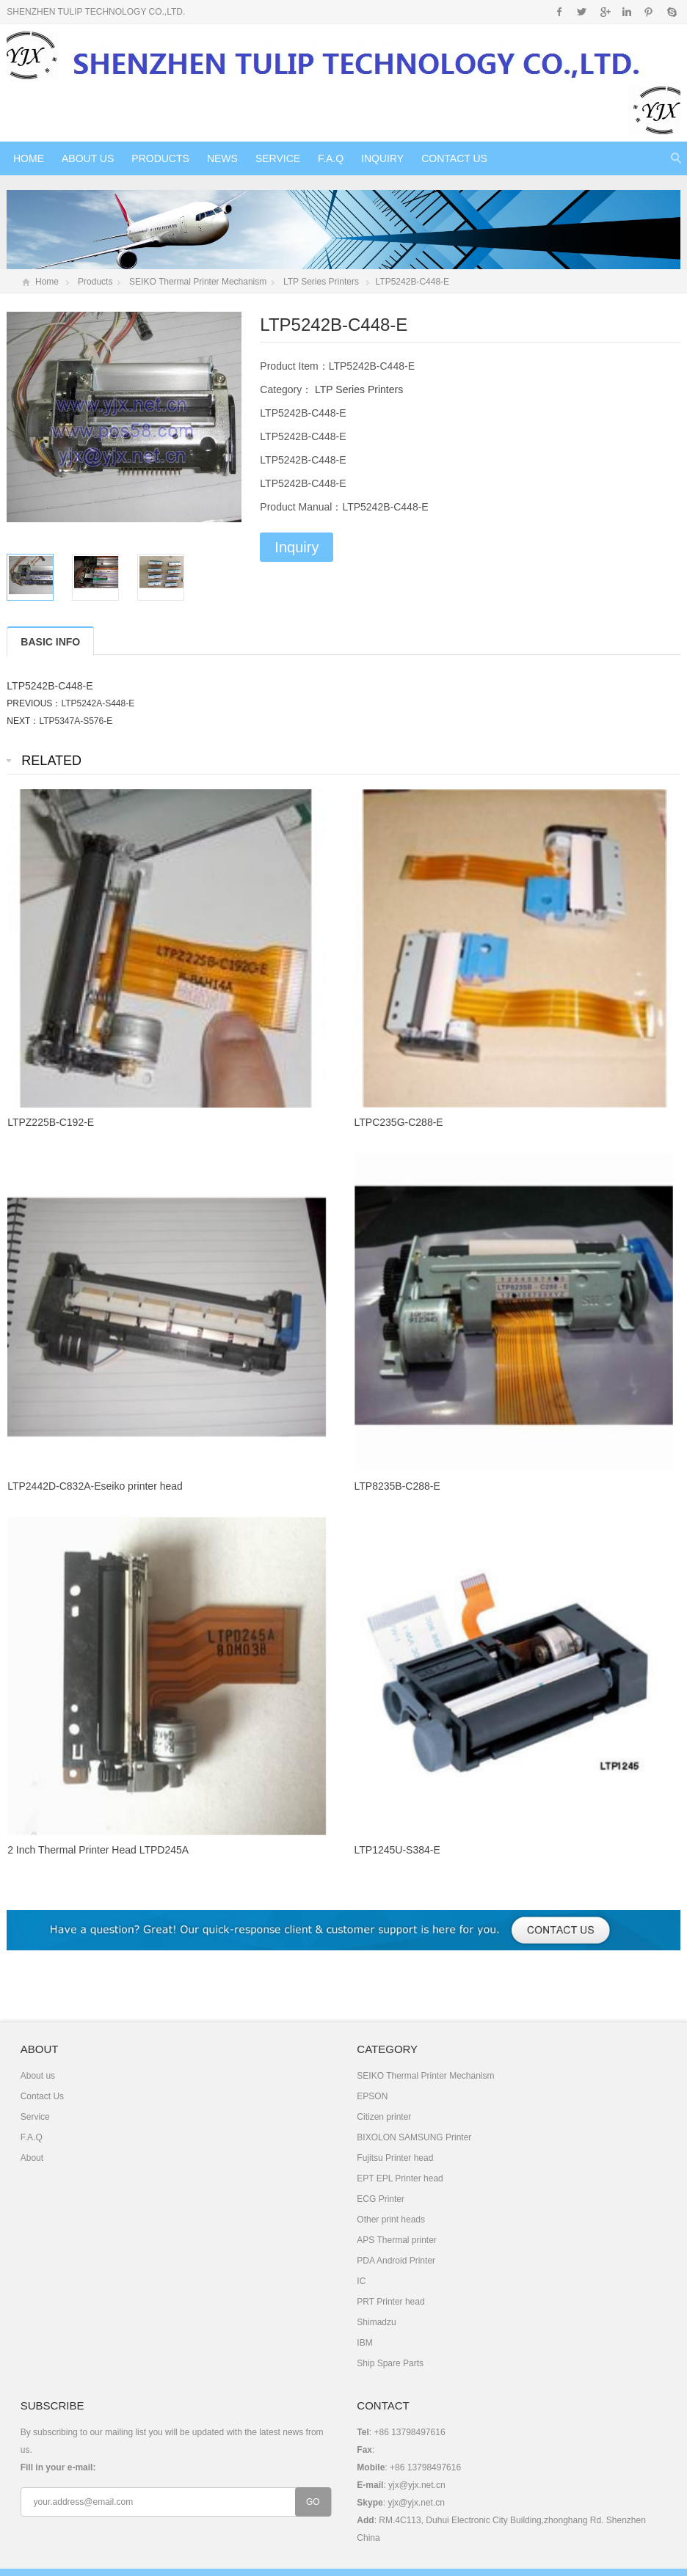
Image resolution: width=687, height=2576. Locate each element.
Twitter (581, 11)
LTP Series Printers (321, 282)
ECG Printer (380, 2199)
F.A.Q (331, 158)
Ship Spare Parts (390, 2363)
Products (160, 158)
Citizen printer (384, 2117)
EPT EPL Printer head (400, 2178)
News (222, 158)
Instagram (626, 11)
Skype (671, 11)
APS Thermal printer (397, 2240)
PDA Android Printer (396, 2260)
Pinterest (648, 11)
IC (361, 2281)
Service (277, 158)
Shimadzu (376, 2322)
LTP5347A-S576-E (75, 721)
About (32, 2158)
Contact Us (454, 158)
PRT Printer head (390, 2302)
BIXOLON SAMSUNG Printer (414, 2137)
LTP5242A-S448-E (97, 703)
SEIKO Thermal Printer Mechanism (197, 282)
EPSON (372, 2096)
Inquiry (382, 158)
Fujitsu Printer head (395, 2158)
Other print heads (391, 2219)
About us (88, 158)
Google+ (604, 11)
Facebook (559, 11)
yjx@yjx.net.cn (417, 2485)
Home (28, 158)
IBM (364, 2343)
